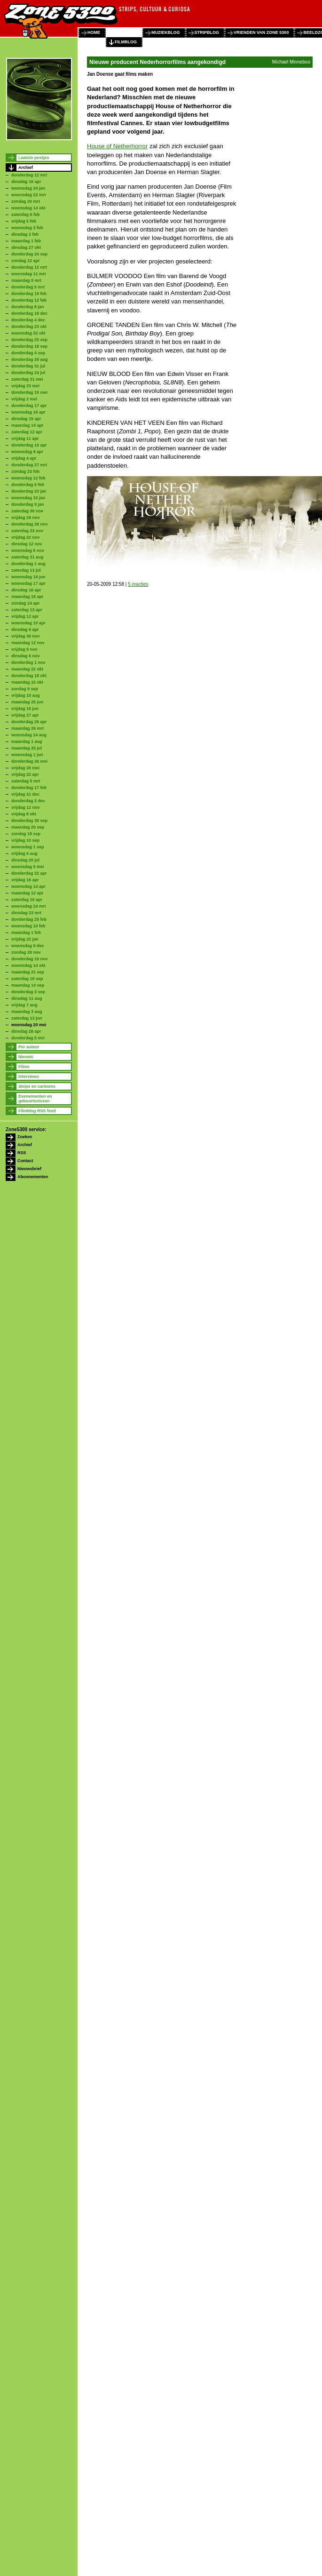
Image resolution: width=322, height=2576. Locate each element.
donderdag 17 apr (29, 405)
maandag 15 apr (27, 596)
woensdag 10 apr (28, 623)
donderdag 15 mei (29, 392)
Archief (25, 167)
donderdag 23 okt (29, 326)
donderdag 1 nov (28, 662)
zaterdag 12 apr (26, 432)
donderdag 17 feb (29, 787)
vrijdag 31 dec (25, 794)
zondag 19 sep (25, 833)
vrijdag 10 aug (25, 695)
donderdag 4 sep (28, 353)
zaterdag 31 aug (27, 557)
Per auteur (28, 1047)
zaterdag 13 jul (26, 570)
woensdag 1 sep (27, 847)
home (93, 32)
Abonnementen (32, 1176)
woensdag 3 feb (27, 227)
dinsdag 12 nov (26, 544)
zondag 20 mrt (25, 201)
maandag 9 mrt (26, 280)
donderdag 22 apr (29, 873)
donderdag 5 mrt (28, 287)
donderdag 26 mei (29, 761)
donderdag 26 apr (29, 721)
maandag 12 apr (27, 893)
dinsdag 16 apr (26, 181)
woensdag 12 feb (28, 478)
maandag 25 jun (27, 702)
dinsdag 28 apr (26, 1031)
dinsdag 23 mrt (26, 912)
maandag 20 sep (27, 827)
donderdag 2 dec (28, 800)
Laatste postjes (33, 157)
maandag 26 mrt (27, 728)
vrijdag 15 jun (25, 708)
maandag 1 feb (26, 241)
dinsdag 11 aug (26, 998)
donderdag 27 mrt (29, 465)
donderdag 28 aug (29, 359)
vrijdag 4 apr (24, 458)
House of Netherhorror (117, 146)
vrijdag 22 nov (25, 537)
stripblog (207, 32)
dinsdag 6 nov (25, 656)
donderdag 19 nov (29, 959)
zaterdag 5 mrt (25, 781)
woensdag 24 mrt (28, 906)
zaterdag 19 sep (27, 978)
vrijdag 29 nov (25, 517)
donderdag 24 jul (28, 372)
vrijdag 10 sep (25, 840)
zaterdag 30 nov (27, 511)
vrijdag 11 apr (25, 438)
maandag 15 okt (27, 682)
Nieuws (25, 1056)
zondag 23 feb (25, 471)
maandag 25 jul (26, 748)
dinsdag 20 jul (25, 860)
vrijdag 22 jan (25, 939)
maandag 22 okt (27, 669)
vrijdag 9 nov (24, 649)
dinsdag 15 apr (26, 418)
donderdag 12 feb (29, 300)
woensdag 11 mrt (28, 273)
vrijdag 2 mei (24, 399)
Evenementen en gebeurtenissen (35, 1098)
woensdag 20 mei (29, 1024)
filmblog (126, 42)
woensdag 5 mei (27, 866)
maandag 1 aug (26, 741)
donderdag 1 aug (28, 563)
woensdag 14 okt (28, 208)
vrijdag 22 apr (25, 774)
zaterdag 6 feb (25, 214)
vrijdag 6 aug (24, 853)
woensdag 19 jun (28, 576)
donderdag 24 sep (29, 254)
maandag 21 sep (27, 972)
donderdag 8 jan (27, 306)
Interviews (28, 1076)
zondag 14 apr (25, 603)
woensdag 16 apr (28, 412)
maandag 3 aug (26, 1011)
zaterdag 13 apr (26, 609)
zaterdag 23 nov (27, 530)
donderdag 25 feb (29, 919)
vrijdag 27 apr (25, 715)
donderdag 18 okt (29, 675)
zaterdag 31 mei (27, 379)
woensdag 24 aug (29, 735)
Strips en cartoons (36, 1086)
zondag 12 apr (25, 260)
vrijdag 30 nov (25, 636)
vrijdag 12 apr (25, 616)
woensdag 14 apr (28, 886)
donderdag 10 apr (29, 445)
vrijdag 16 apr (25, 879)
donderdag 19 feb (29, 293)
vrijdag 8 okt (23, 814)
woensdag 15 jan (28, 497)
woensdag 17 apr (28, 583)
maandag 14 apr (27, 425)
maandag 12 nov (28, 642)
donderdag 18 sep (29, 346)
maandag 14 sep (27, 985)
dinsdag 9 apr (25, 629)
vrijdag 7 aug (24, 1005)
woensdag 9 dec (27, 945)
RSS (21, 1152)
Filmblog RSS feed (37, 1111)
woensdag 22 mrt (28, 194)
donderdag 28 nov (29, 524)
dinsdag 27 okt (26, 247)
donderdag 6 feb (27, 484)
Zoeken (24, 1136)
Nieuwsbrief (29, 1168)
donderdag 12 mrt (29, 175)
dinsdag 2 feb (25, 234)
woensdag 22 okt (28, 333)
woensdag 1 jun (27, 754)
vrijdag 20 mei (25, 768)
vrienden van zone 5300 (261, 32)
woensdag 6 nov (27, 550)
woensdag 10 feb (28, 926)
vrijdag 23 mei (25, 385)
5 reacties (138, 584)
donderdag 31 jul (28, 366)
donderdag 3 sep (28, 991)
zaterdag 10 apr (26, 899)
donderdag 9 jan (27, 504)
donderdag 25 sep (29, 339)
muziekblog (165, 32)
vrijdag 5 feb (23, 221)
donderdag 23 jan (29, 491)
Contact (25, 1160)
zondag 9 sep (24, 688)
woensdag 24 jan (28, 188)
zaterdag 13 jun (26, 1018)
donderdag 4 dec (28, 320)
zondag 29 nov (26, 952)
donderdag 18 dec (29, 313)
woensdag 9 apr (27, 451)
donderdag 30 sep (29, 820)
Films (24, 1066)
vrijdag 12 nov (25, 807)
